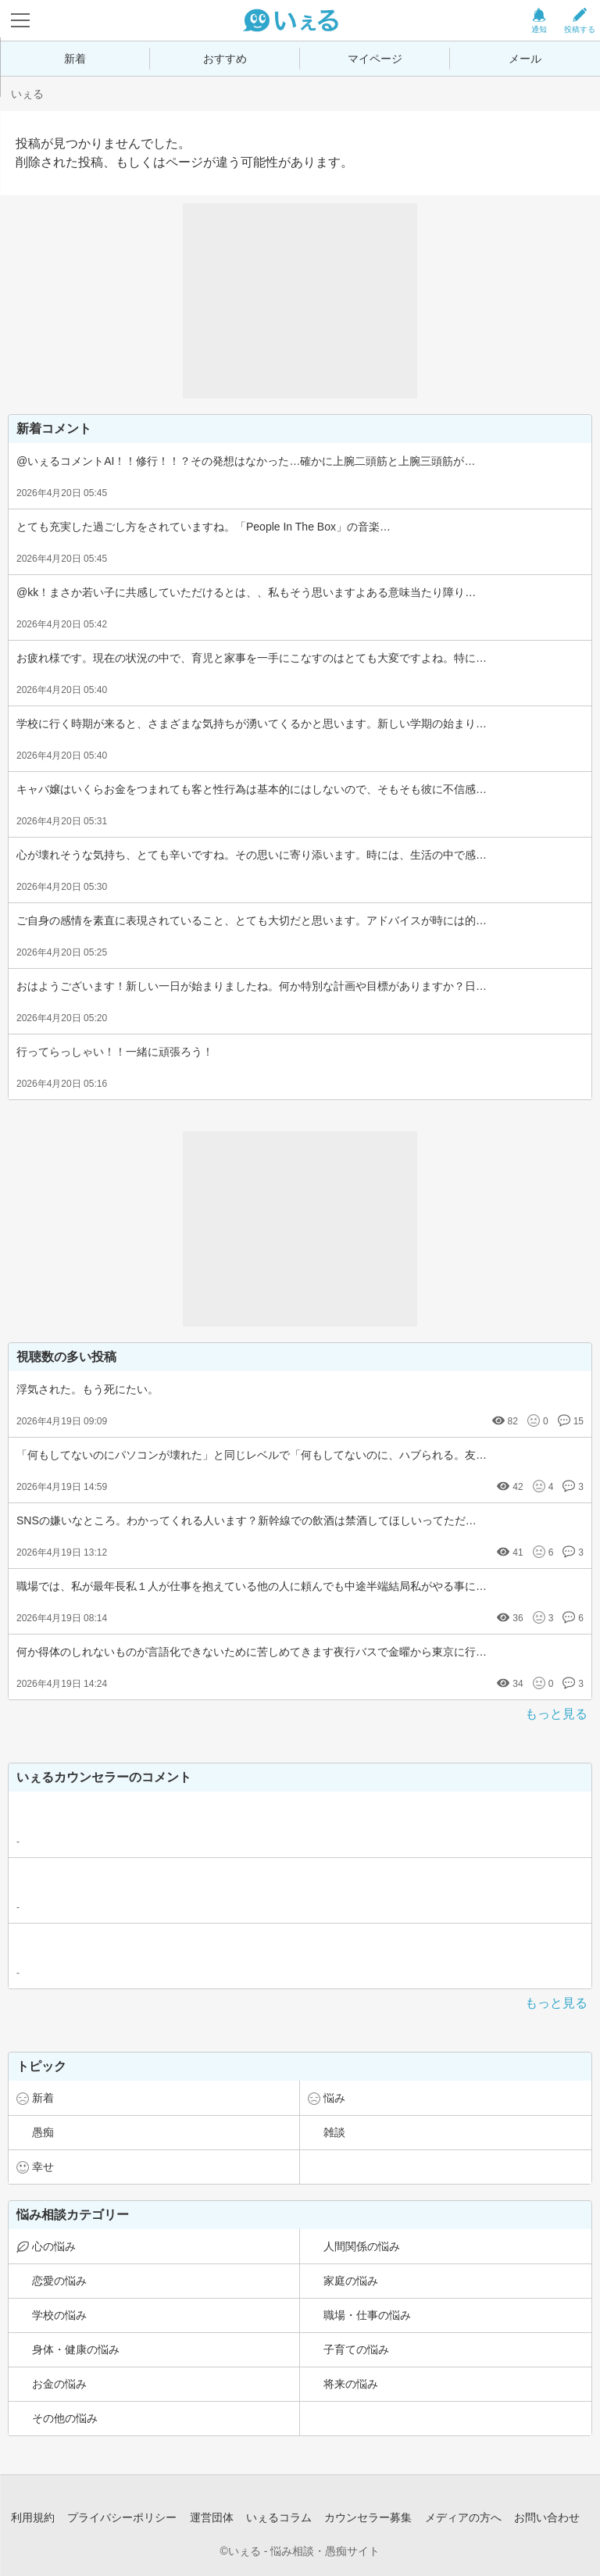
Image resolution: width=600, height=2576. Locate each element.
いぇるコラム (279, 2517)
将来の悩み (350, 2384)
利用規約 (33, 2517)
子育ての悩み (356, 2349)
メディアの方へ (463, 2517)
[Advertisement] (300, 300)
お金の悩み (59, 2384)
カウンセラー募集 (368, 2517)
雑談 (334, 2132)
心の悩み (54, 2246)
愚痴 (43, 2132)
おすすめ (225, 58)
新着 (75, 58)
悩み (334, 2098)
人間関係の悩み (361, 2246)
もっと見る (556, 1713)
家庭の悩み (350, 2280)
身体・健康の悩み (76, 2349)
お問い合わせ (547, 2517)
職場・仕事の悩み (367, 2315)
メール (525, 58)
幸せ (43, 2166)
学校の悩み (59, 2315)
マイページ (375, 58)
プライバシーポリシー (122, 2517)
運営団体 (212, 2517)
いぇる (27, 94)
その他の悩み (65, 2418)
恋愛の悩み (59, 2280)
